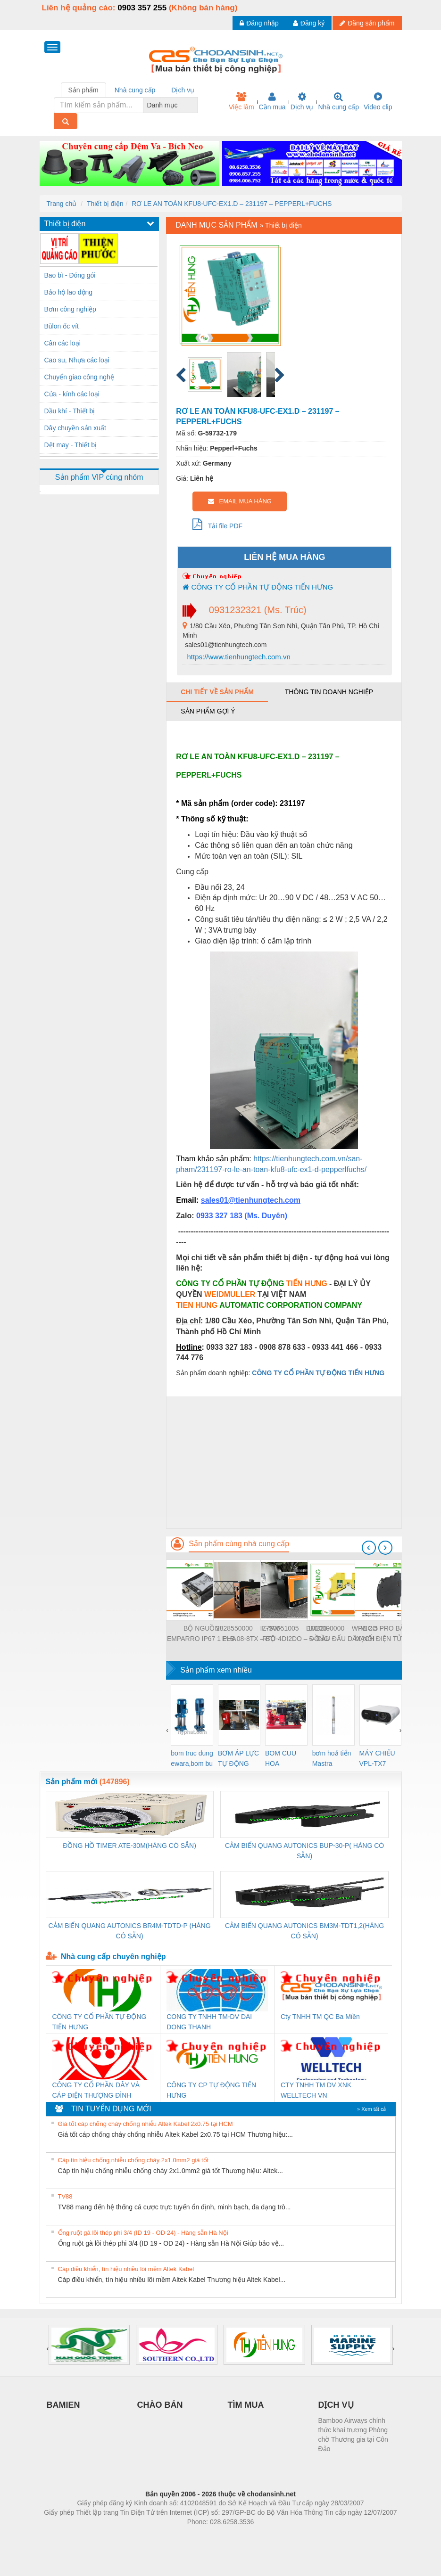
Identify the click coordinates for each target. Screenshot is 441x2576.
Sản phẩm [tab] (83, 90)
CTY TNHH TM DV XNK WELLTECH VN (316, 2090)
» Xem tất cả (371, 2109)
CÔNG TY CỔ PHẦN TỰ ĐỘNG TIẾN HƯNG (258, 587)
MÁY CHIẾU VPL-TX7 (377, 1758)
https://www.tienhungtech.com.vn (237, 657)
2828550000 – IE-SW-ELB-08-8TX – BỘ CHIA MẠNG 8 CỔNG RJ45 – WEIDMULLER (248, 1634)
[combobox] (195, 105)
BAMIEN (63, 2405)
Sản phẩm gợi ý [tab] (208, 711)
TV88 (65, 2196)
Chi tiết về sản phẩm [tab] (217, 692)
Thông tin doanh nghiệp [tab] (329, 692)
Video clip (378, 101)
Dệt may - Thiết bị (70, 445)
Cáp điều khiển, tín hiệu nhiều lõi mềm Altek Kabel (126, 2268)
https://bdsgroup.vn (208, 2536)
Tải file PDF (217, 524)
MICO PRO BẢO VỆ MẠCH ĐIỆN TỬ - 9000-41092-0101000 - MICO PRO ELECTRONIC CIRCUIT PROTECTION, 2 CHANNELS (389, 1634)
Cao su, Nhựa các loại (76, 360)
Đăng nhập (259, 23)
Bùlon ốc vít (61, 326)
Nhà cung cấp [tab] (135, 90)
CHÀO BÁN (160, 2405)
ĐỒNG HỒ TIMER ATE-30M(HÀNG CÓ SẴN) (129, 1845)
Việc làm (241, 101)
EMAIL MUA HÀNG (240, 501)
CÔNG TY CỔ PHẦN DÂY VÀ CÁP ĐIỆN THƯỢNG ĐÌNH (96, 2090)
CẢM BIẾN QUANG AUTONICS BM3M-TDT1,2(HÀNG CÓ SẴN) (304, 1931)
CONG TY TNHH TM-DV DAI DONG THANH (209, 2022)
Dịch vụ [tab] (182, 90)
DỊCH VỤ (336, 2405)
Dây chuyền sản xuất (75, 428)
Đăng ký (309, 23)
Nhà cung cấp (338, 101)
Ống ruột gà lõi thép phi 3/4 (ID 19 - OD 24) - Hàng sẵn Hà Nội (143, 2232)
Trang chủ (62, 203)
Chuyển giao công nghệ (79, 377)
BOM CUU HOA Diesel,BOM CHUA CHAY (284, 1759)
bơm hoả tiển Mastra (331, 1758)
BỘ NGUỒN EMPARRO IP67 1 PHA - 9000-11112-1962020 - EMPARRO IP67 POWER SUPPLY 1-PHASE (201, 1634)
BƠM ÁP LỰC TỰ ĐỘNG (238, 1758)
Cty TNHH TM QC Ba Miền (320, 2016)
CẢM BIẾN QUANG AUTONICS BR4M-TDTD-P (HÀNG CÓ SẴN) (130, 1931)
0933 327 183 (220, 1216)
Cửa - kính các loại (72, 394)
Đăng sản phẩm (367, 23)
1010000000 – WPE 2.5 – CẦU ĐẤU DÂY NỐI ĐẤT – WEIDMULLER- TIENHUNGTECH (343, 1634)
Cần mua (272, 101)
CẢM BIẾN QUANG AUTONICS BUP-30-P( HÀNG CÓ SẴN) (304, 1851)
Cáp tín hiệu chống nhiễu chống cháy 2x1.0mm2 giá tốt (133, 2160)
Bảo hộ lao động (68, 292)
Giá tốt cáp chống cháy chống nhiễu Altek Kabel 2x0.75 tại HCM (145, 2123)
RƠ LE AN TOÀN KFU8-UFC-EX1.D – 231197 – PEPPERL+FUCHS (232, 203)
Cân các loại (62, 343)
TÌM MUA (246, 2405)
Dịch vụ (302, 101)
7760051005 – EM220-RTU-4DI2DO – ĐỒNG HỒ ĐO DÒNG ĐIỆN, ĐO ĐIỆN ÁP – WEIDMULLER (295, 1634)
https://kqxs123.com (265, 2536)
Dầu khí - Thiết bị (69, 411)
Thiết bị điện (105, 203)
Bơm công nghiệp (70, 309)
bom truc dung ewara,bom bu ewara (192, 1759)
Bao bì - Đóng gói (70, 275)
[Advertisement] (283, 1462)
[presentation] (369, 1548)
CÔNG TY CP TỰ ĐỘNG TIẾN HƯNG (211, 2090)
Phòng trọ (160, 2536)
